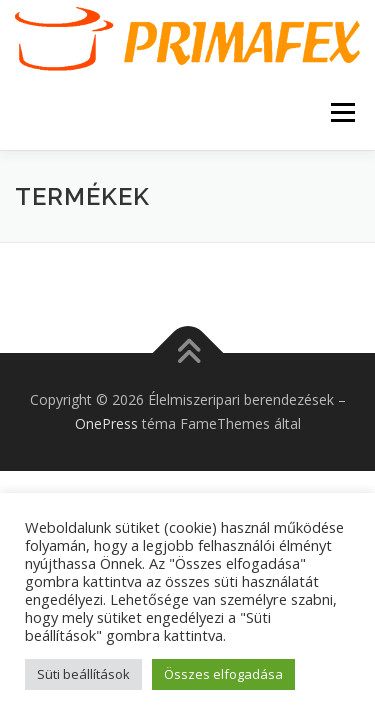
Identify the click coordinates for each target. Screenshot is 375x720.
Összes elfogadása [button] (223, 674)
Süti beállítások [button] (83, 674)
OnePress (106, 423)
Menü (341, 112)
